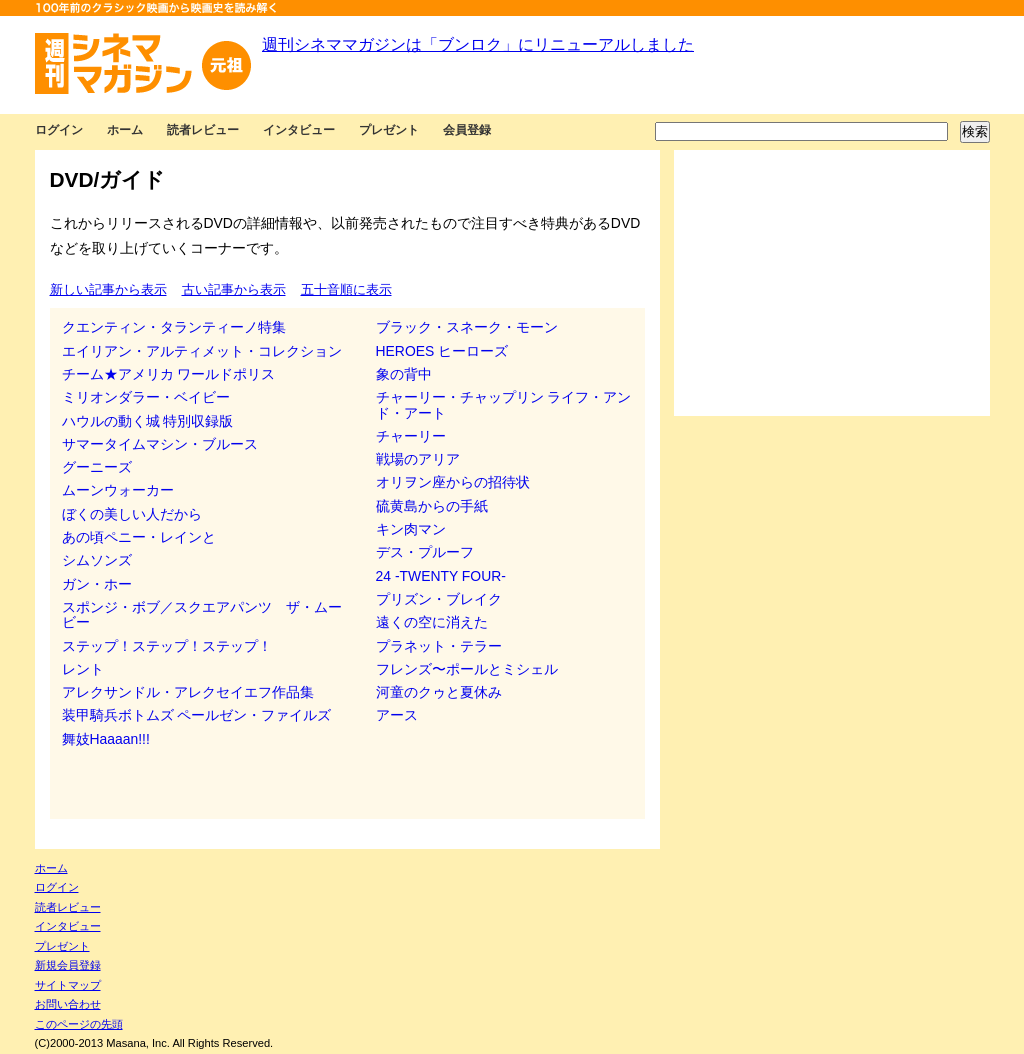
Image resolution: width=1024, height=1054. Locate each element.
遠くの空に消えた (432, 622)
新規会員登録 (68, 965)
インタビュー (299, 130)
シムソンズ (97, 560)
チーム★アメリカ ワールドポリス (169, 374)
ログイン (59, 130)
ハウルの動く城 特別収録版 (148, 421)
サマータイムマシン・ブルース (160, 444)
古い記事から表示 (234, 290)
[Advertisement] (832, 283)
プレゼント (389, 130)
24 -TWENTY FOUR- (441, 576)
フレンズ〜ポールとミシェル (467, 669)
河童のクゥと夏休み (439, 692)
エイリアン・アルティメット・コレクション (202, 351)
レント (83, 669)
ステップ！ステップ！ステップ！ (167, 646)
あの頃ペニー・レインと (139, 537)
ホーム (125, 130)
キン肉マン (411, 529)
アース (397, 715)
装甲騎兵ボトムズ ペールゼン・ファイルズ (197, 715)
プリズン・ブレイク (439, 599)
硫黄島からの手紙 (432, 506)
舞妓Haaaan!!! (106, 739)
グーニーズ (97, 467)
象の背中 (404, 374)
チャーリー (411, 436)
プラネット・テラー (439, 646)
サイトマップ (68, 985)
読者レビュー (203, 130)
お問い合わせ (68, 1004)
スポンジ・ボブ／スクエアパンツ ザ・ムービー (202, 614)
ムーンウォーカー (118, 490)
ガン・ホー (97, 584)
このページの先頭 (79, 1024)
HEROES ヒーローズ (442, 351)
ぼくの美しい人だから (132, 514)
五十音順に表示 (346, 290)
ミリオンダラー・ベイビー (146, 397)
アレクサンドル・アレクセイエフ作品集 (188, 692)
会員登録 (467, 130)
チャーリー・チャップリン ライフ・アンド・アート (504, 404)
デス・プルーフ (425, 552)
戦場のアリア (418, 459)
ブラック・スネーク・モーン (467, 327)
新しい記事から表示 (108, 290)
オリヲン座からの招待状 (453, 482)
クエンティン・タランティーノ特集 (174, 327)
